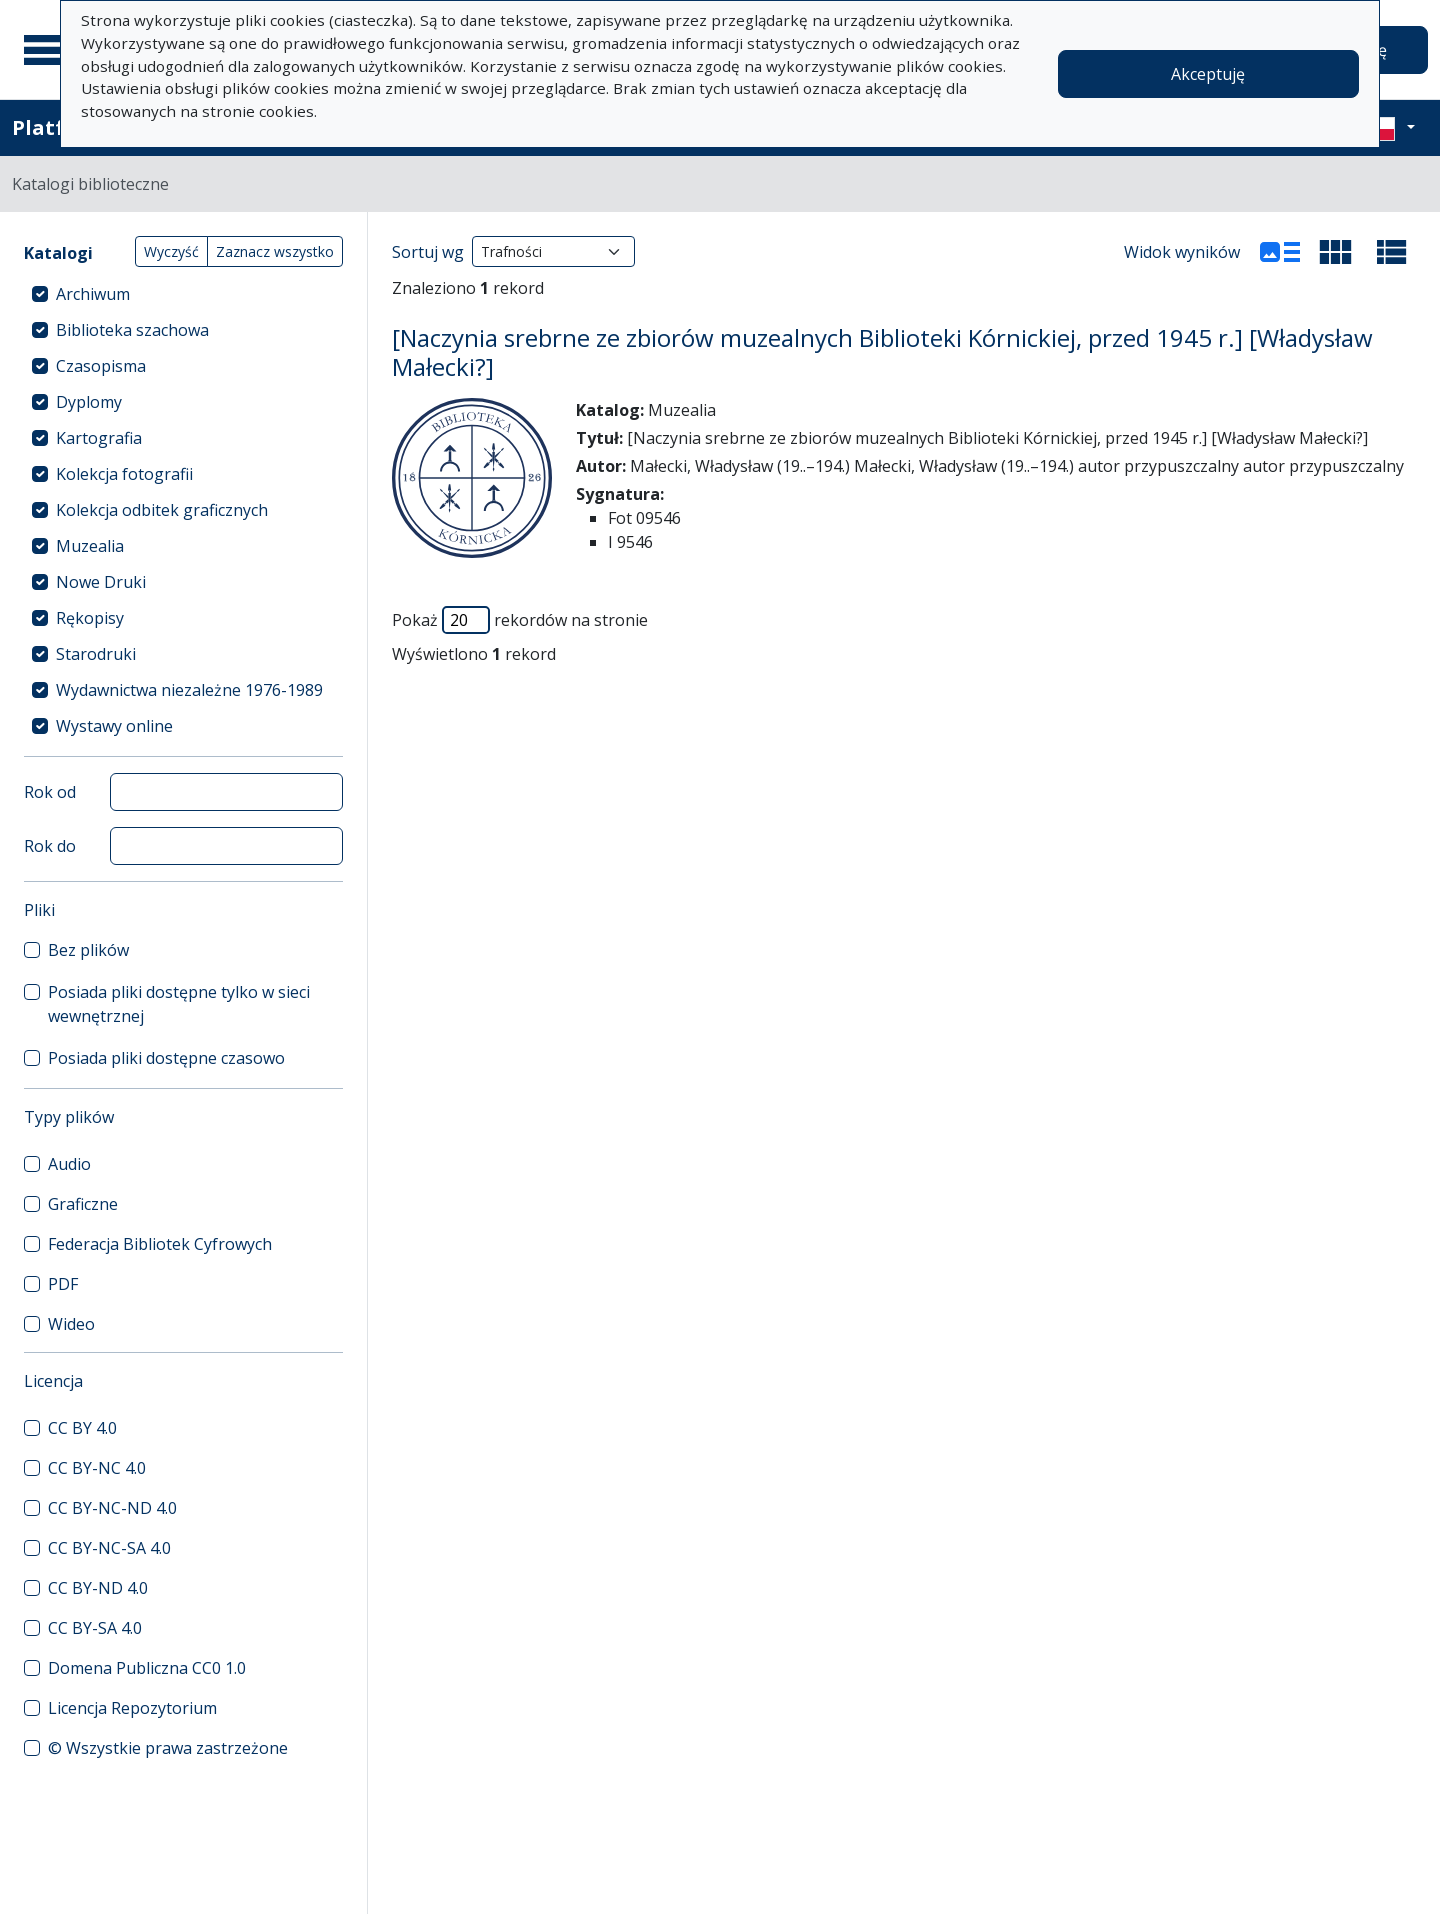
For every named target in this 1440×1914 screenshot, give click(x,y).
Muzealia (90, 546)
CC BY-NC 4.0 (97, 1468)
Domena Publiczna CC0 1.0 (147, 1668)
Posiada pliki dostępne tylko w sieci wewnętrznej (179, 1004)
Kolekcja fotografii (124, 474)
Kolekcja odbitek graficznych (162, 510)
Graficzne (83, 1204)
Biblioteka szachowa (132, 330)
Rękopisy (90, 618)
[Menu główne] (49, 50)
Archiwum (93, 294)
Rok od (50, 792)
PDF (63, 1284)
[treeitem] (183, 294)
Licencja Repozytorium (132, 1708)
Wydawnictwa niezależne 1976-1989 (189, 690)
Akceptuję (1208, 74)
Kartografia (99, 438)
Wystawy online (114, 726)
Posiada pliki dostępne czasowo (166, 1058)
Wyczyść (171, 251)
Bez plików (88, 950)
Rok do (50, 846)
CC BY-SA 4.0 (95, 1628)
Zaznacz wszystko (275, 251)
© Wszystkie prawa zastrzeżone (168, 1748)
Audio (69, 1164)
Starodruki (96, 654)
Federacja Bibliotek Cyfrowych (160, 1244)
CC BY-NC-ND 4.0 (112, 1508)
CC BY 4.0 (82, 1428)
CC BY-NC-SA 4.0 (109, 1548)
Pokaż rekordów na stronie (520, 620)
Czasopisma (101, 366)
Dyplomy (89, 402)
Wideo (71, 1324)
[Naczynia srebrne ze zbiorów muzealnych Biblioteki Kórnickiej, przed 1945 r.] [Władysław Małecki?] (882, 352)
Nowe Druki (101, 582)
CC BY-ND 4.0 (98, 1588)
